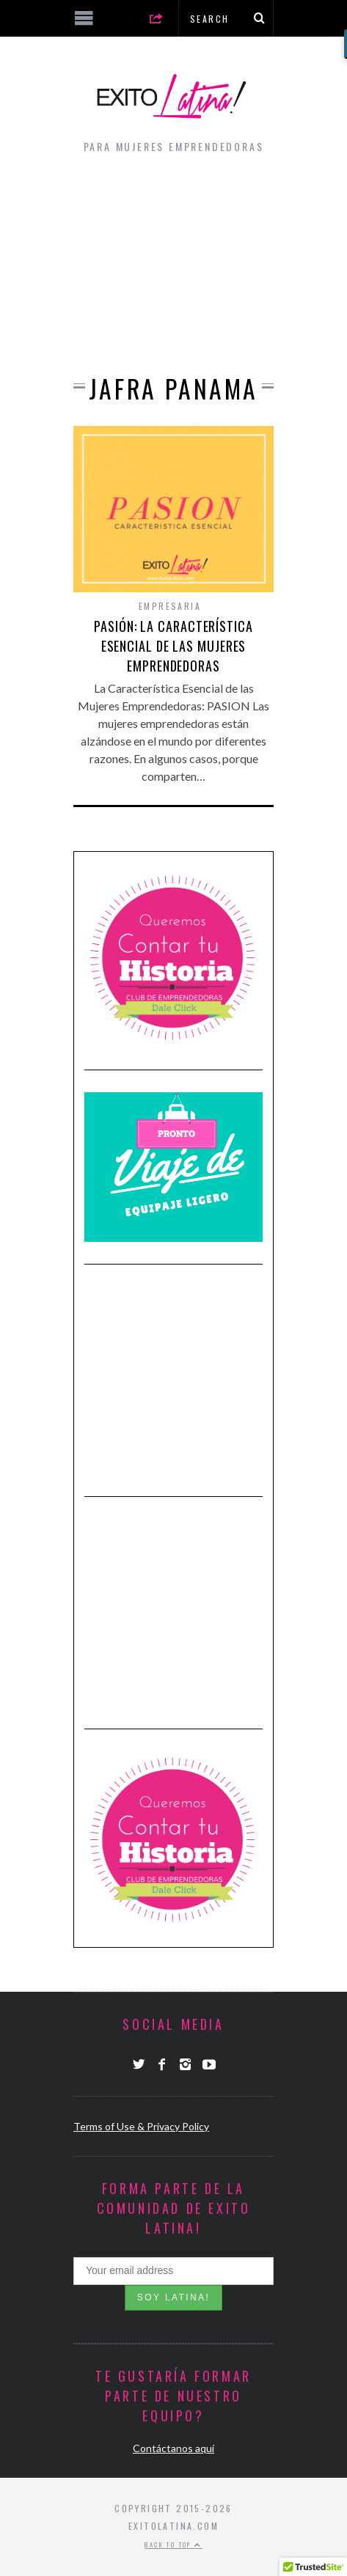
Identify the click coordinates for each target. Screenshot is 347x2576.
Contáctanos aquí (173, 2448)
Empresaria (170, 606)
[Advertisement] (173, 260)
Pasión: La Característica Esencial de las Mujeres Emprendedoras (173, 646)
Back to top (173, 2544)
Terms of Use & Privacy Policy (141, 2126)
